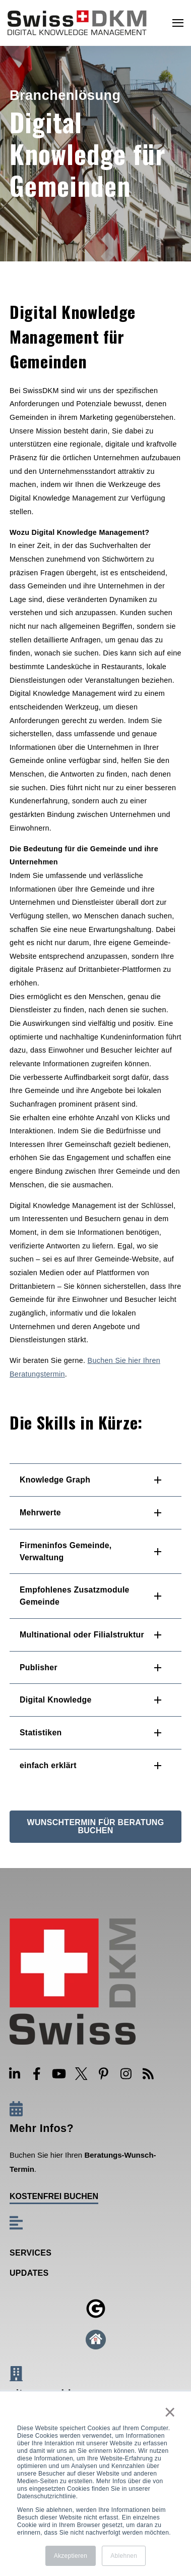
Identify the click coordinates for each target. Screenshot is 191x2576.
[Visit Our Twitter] (81, 2074)
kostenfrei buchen (54, 2197)
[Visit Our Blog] (148, 2074)
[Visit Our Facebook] (37, 2074)
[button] (95, 1480)
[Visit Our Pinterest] (104, 2074)
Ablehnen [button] (123, 2555)
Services (30, 2253)
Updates (29, 2273)
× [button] (169, 2412)
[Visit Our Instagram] (126, 2074)
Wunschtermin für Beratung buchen (95, 1826)
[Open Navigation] (177, 23)
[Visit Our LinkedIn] (15, 2074)
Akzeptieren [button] (71, 2555)
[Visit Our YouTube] (59, 2074)
